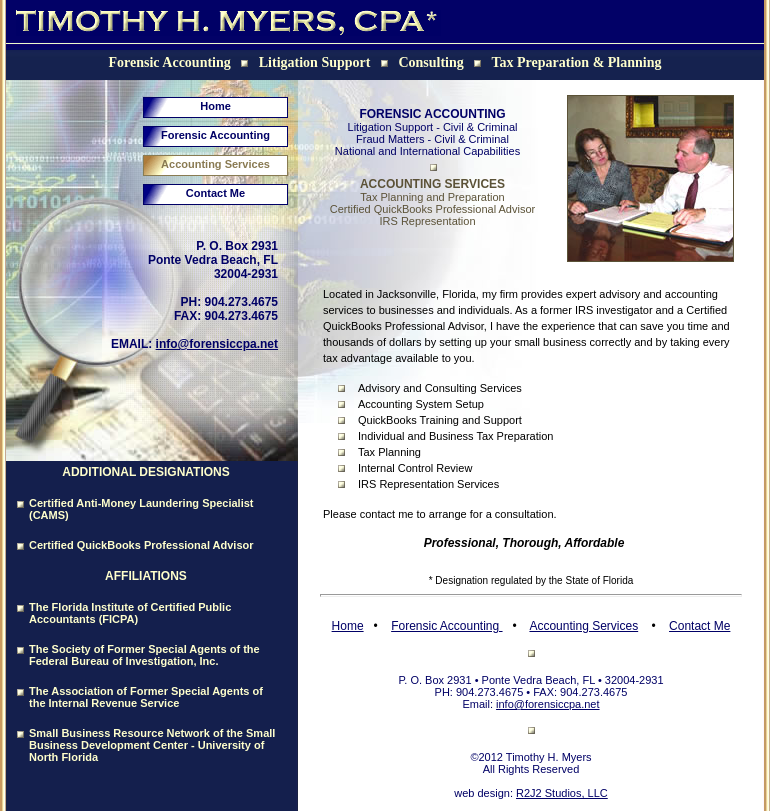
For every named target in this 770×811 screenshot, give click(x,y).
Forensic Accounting (215, 135)
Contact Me (215, 193)
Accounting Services (215, 164)
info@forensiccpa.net (217, 344)
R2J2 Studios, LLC (562, 793)
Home (215, 106)
